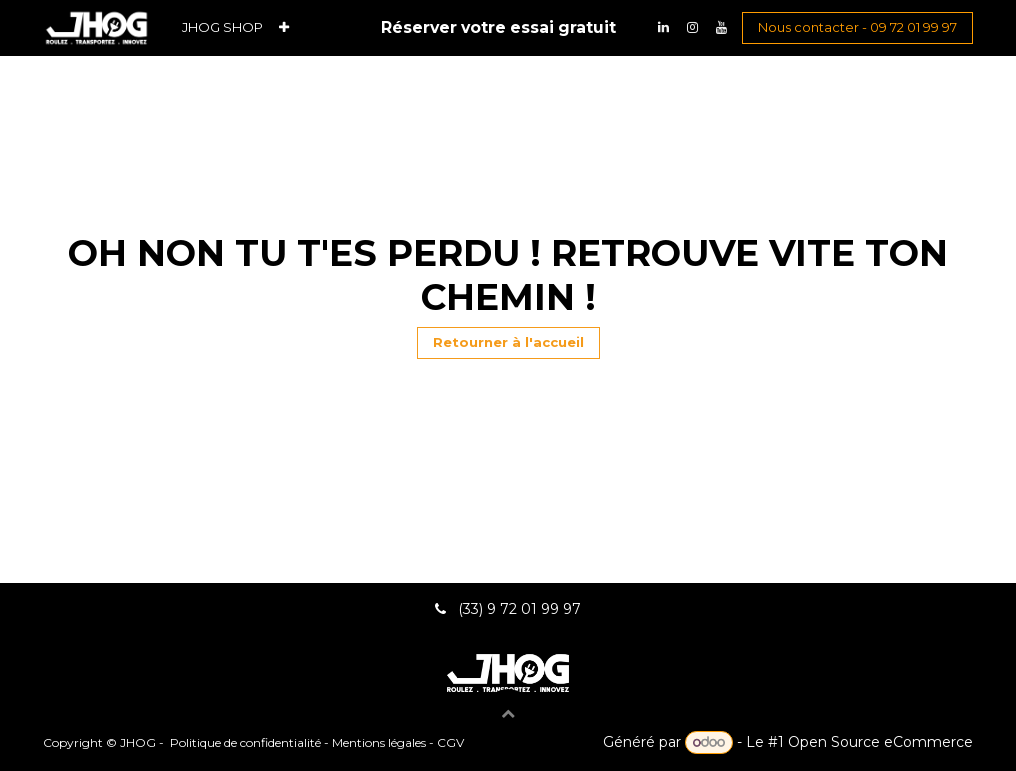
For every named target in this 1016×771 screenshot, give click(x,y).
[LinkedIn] (663, 28)
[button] (508, 713)
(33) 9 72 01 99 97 (521, 609)
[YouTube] (721, 28)
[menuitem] (222, 27)
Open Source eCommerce (880, 742)
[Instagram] (692, 28)
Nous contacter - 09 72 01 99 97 (857, 27)
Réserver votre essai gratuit (498, 27)
